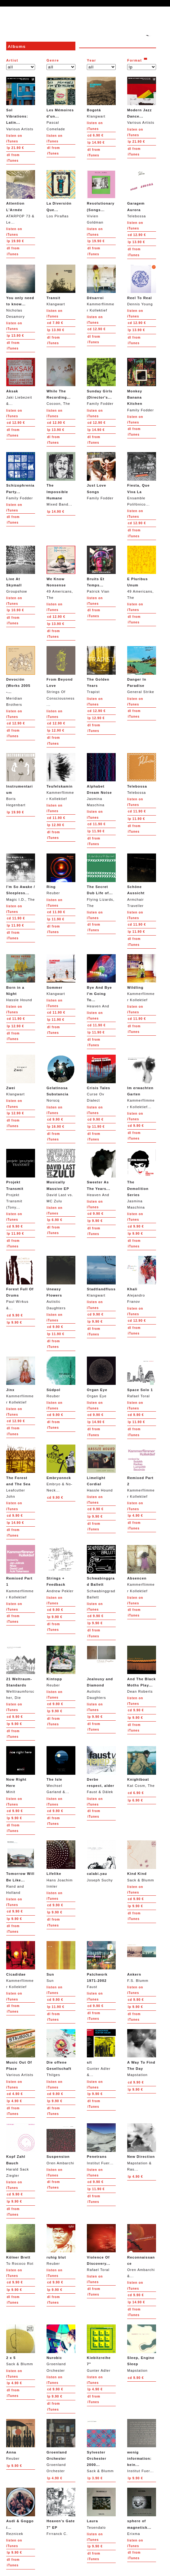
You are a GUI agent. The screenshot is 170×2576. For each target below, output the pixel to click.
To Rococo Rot (20, 2244)
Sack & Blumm (141, 1861)
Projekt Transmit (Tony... (20, 1179)
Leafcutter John (20, 1471)
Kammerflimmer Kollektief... (141, 1081)
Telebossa (141, 194)
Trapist (101, 670)
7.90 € (55, 323)
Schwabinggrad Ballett (101, 1572)
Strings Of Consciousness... (61, 676)
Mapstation (141, 2053)
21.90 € (15, 148)
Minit (20, 1770)
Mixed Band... (61, 479)
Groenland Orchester (61, 2348)
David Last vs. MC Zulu (61, 1176)
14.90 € (96, 142)
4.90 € (135, 1515)
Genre (53, 60)
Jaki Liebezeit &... (20, 381)
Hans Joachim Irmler (61, 1864)
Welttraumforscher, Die (20, 1673)
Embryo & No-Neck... (61, 1468)
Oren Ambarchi (61, 2144)
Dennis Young (141, 285)
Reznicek (20, 2511)
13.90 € (136, 242)
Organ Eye (101, 1377)
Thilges (61, 2053)
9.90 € (55, 1119)
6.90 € (95, 135)
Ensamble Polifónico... (141, 479)
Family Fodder (101, 381)
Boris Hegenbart (20, 780)
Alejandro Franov (141, 1279)
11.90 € (56, 818)
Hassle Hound (20, 978)
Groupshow (20, 569)
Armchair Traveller (141, 880)
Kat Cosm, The (141, 1766)
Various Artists (20, 104)
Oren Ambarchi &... (141, 2251)
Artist (12, 60)
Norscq (61, 1078)
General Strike (141, 670)
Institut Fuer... (101, 2144)
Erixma (141, 2511)
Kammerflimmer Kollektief (101, 288)
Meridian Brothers (20, 676)
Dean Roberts (141, 1669)
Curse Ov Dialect (101, 1078)
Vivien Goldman (101, 197)
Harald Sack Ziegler (20, 2150)
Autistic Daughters (61, 1283)
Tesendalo (101, 2508)
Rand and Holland (20, 1867)
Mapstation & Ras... (141, 2147)
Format (134, 60)
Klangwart (101, 97)
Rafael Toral (141, 1377)
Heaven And (101, 981)
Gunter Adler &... (101, 2053)
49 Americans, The (61, 572)
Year (91, 60)
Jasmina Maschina (101, 780)
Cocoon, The (61, 381)
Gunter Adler (101, 2348)
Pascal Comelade (61, 104)
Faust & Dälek (101, 1770)
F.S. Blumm (141, 1961)
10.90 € (15, 610)
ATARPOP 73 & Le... (20, 197)
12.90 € (137, 235)
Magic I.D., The (20, 877)
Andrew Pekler (61, 1569)
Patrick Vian (101, 569)
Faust (101, 1965)
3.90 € (95, 2478)
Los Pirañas (61, 194)
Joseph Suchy (101, 1861)
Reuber (61, 874)
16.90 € (55, 1126)
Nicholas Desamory (20, 291)
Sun (61, 1961)
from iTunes (13, 157)
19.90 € (15, 241)
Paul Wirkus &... (20, 1283)
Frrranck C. (61, 2511)
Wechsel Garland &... (61, 1770)
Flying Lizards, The (101, 880)
